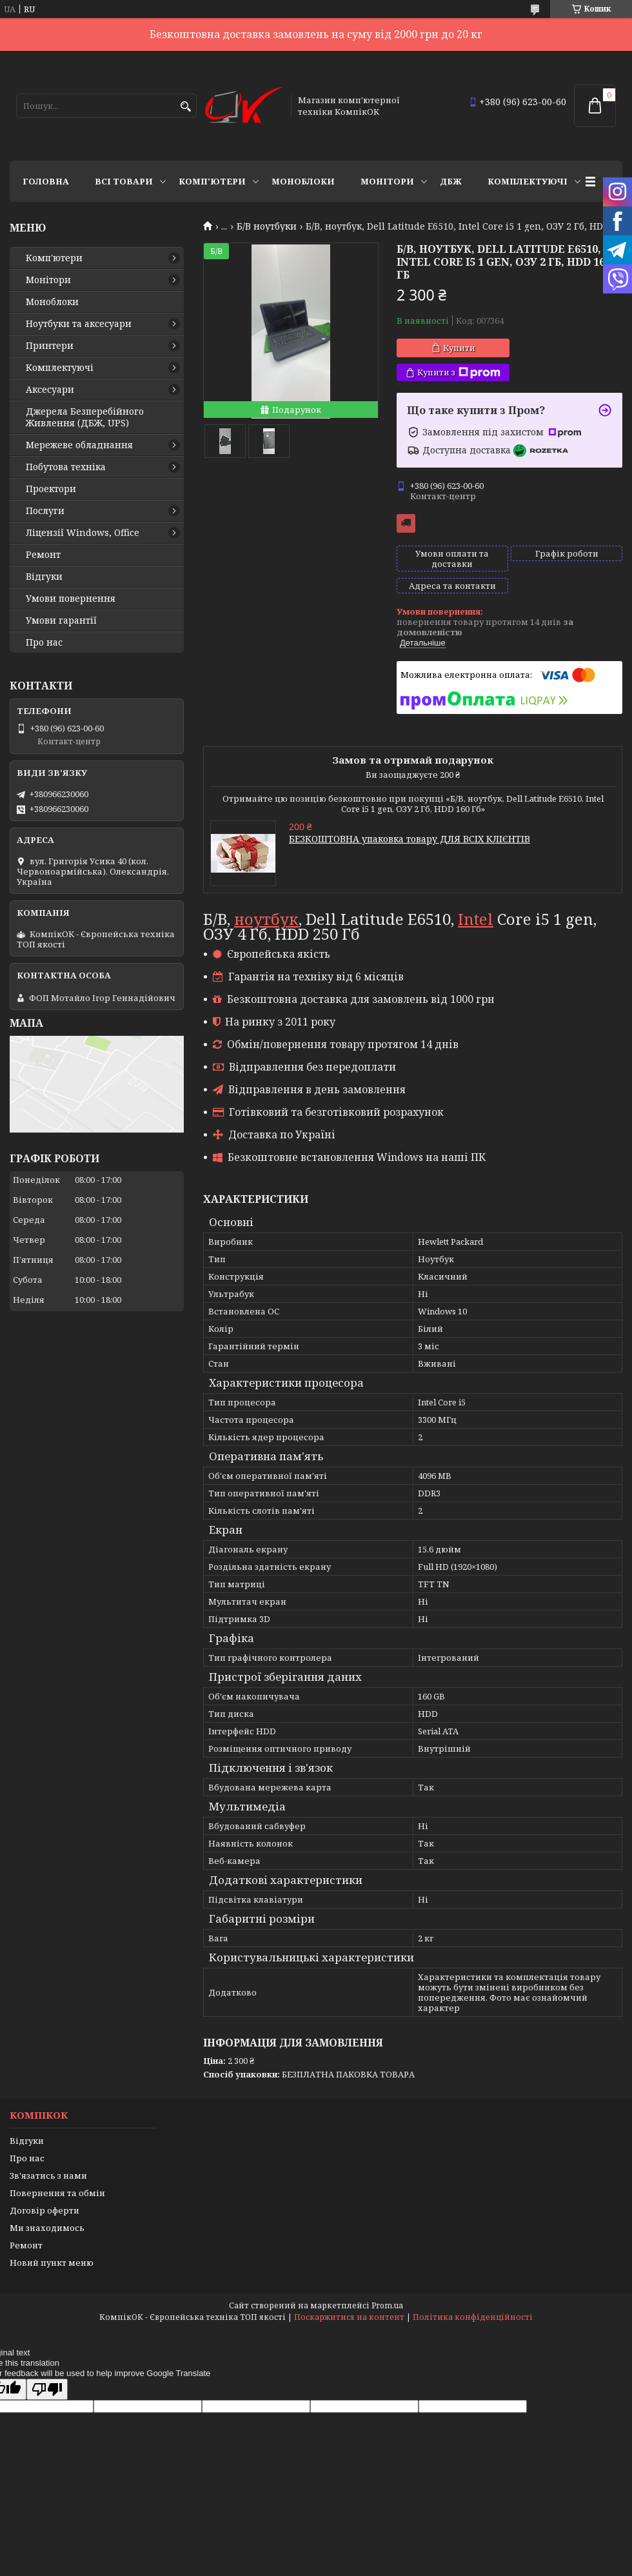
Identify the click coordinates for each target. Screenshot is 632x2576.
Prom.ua (387, 2305)
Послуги (45, 511)
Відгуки (44, 576)
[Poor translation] (47, 2389)
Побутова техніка (66, 467)
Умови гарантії (61, 620)
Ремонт (43, 554)
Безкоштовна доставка (406, 523)
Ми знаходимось (47, 2228)
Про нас (44, 642)
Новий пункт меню (52, 2262)
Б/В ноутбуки (267, 226)
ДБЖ (451, 181)
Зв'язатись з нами (48, 2175)
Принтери (50, 346)
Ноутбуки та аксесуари (79, 324)
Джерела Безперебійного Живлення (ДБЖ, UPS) (85, 417)
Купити (459, 347)
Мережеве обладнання (79, 445)
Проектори (51, 489)
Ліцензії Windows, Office (82, 533)
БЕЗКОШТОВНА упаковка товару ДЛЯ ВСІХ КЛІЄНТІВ (409, 839)
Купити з (458, 372)
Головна (46, 181)
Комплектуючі (528, 181)
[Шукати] (185, 106)
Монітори (387, 181)
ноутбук (266, 918)
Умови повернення (70, 598)
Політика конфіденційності (473, 2317)
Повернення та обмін (57, 2193)
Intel (475, 918)
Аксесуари (50, 389)
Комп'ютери (212, 181)
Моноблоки (303, 181)
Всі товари (124, 181)
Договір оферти (44, 2210)
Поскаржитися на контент (349, 2317)
